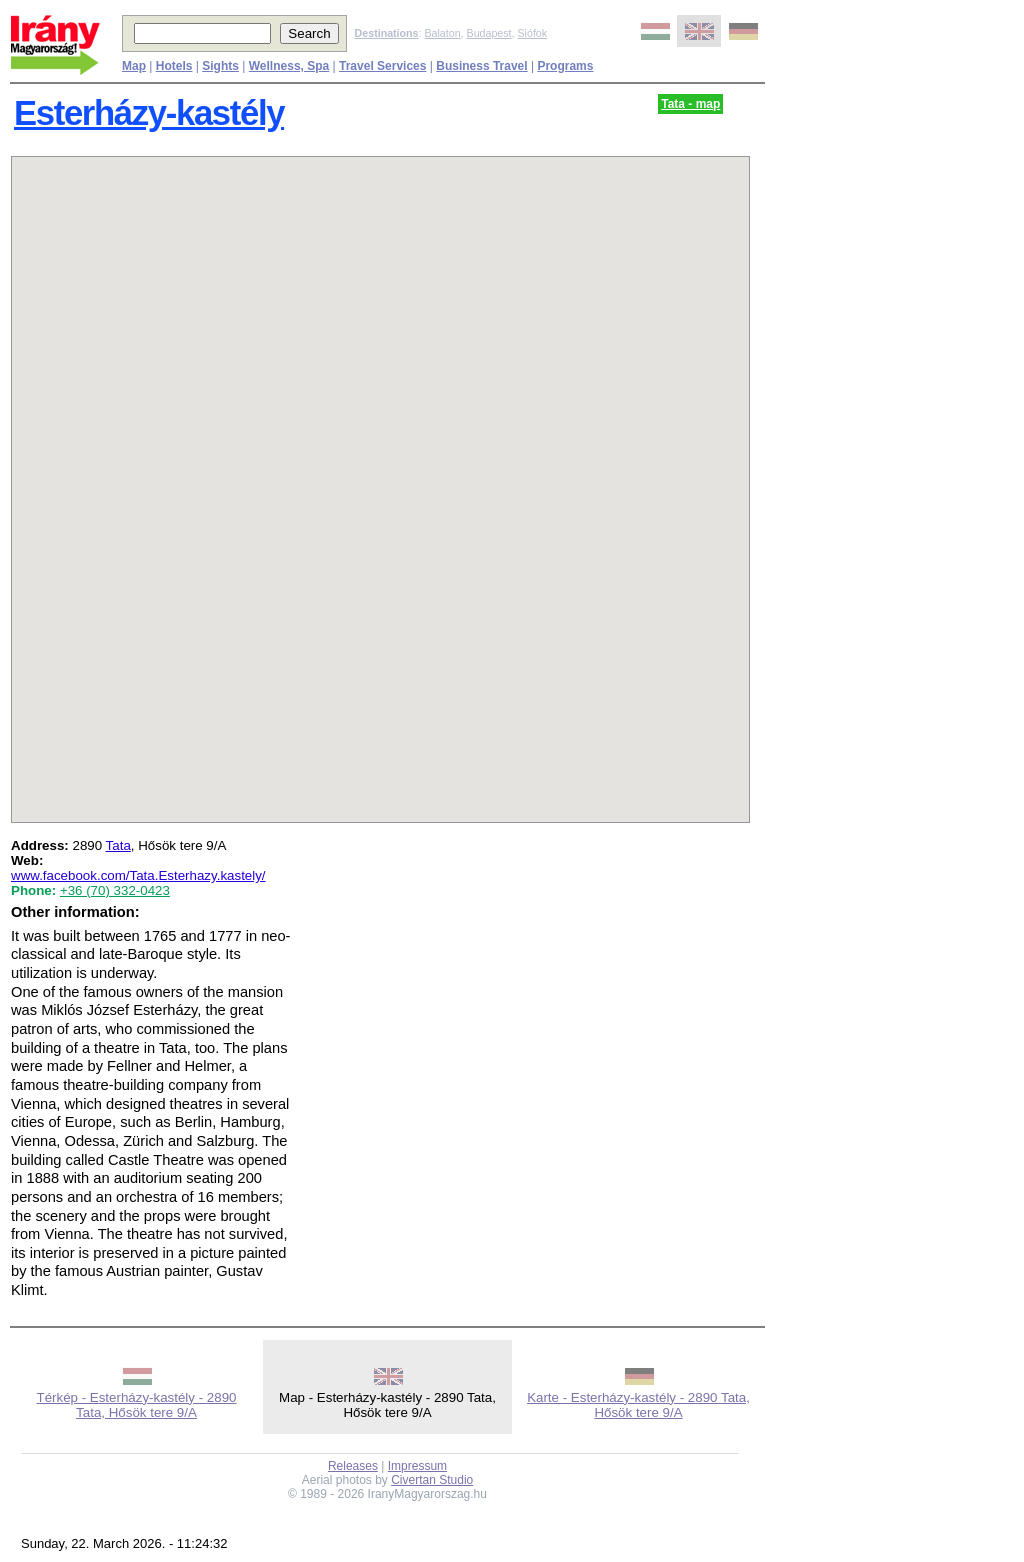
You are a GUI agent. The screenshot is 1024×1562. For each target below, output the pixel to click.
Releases (353, 1466)
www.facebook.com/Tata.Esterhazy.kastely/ (138, 875)
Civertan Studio (432, 1480)
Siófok (532, 33)
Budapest (489, 33)
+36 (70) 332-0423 (115, 890)
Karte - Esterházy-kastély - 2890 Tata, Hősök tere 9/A (638, 1405)
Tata (118, 845)
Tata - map (690, 104)
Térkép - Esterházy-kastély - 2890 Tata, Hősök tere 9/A (136, 1405)
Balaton (442, 33)
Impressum (417, 1466)
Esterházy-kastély (149, 113)
